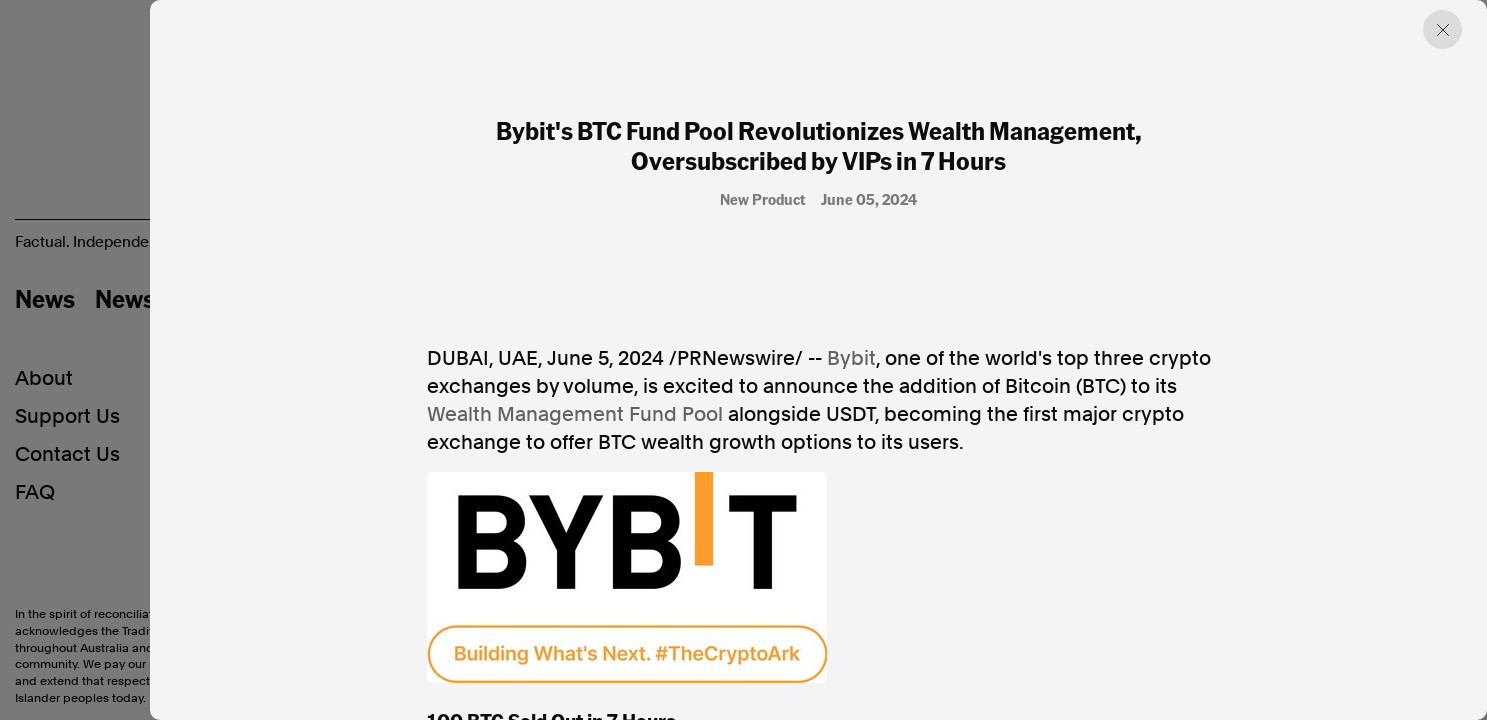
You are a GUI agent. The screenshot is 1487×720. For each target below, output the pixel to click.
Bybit (851, 358)
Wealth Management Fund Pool (575, 414)
